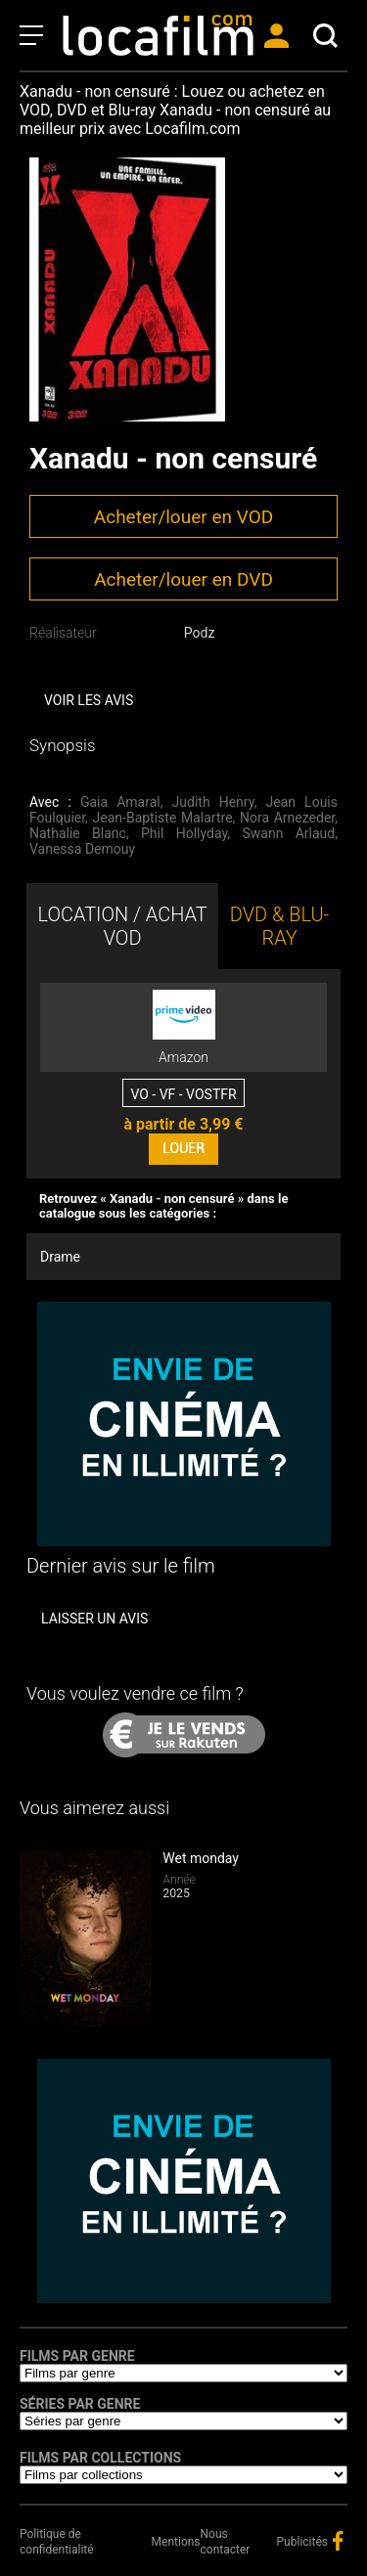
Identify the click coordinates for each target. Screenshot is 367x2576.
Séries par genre (80, 2404)
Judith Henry (213, 802)
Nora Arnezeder (287, 817)
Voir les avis (88, 700)
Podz (199, 633)
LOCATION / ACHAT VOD (121, 926)
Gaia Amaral (120, 802)
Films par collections (100, 2457)
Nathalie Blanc (77, 833)
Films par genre (77, 2356)
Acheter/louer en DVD (183, 579)
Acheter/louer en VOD (183, 517)
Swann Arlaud (288, 833)
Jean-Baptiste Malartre (163, 817)
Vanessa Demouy (82, 849)
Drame (60, 1257)
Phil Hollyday (184, 833)
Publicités (302, 2542)
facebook (337, 2541)
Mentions (176, 2542)
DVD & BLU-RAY (280, 926)
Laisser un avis (94, 1618)
